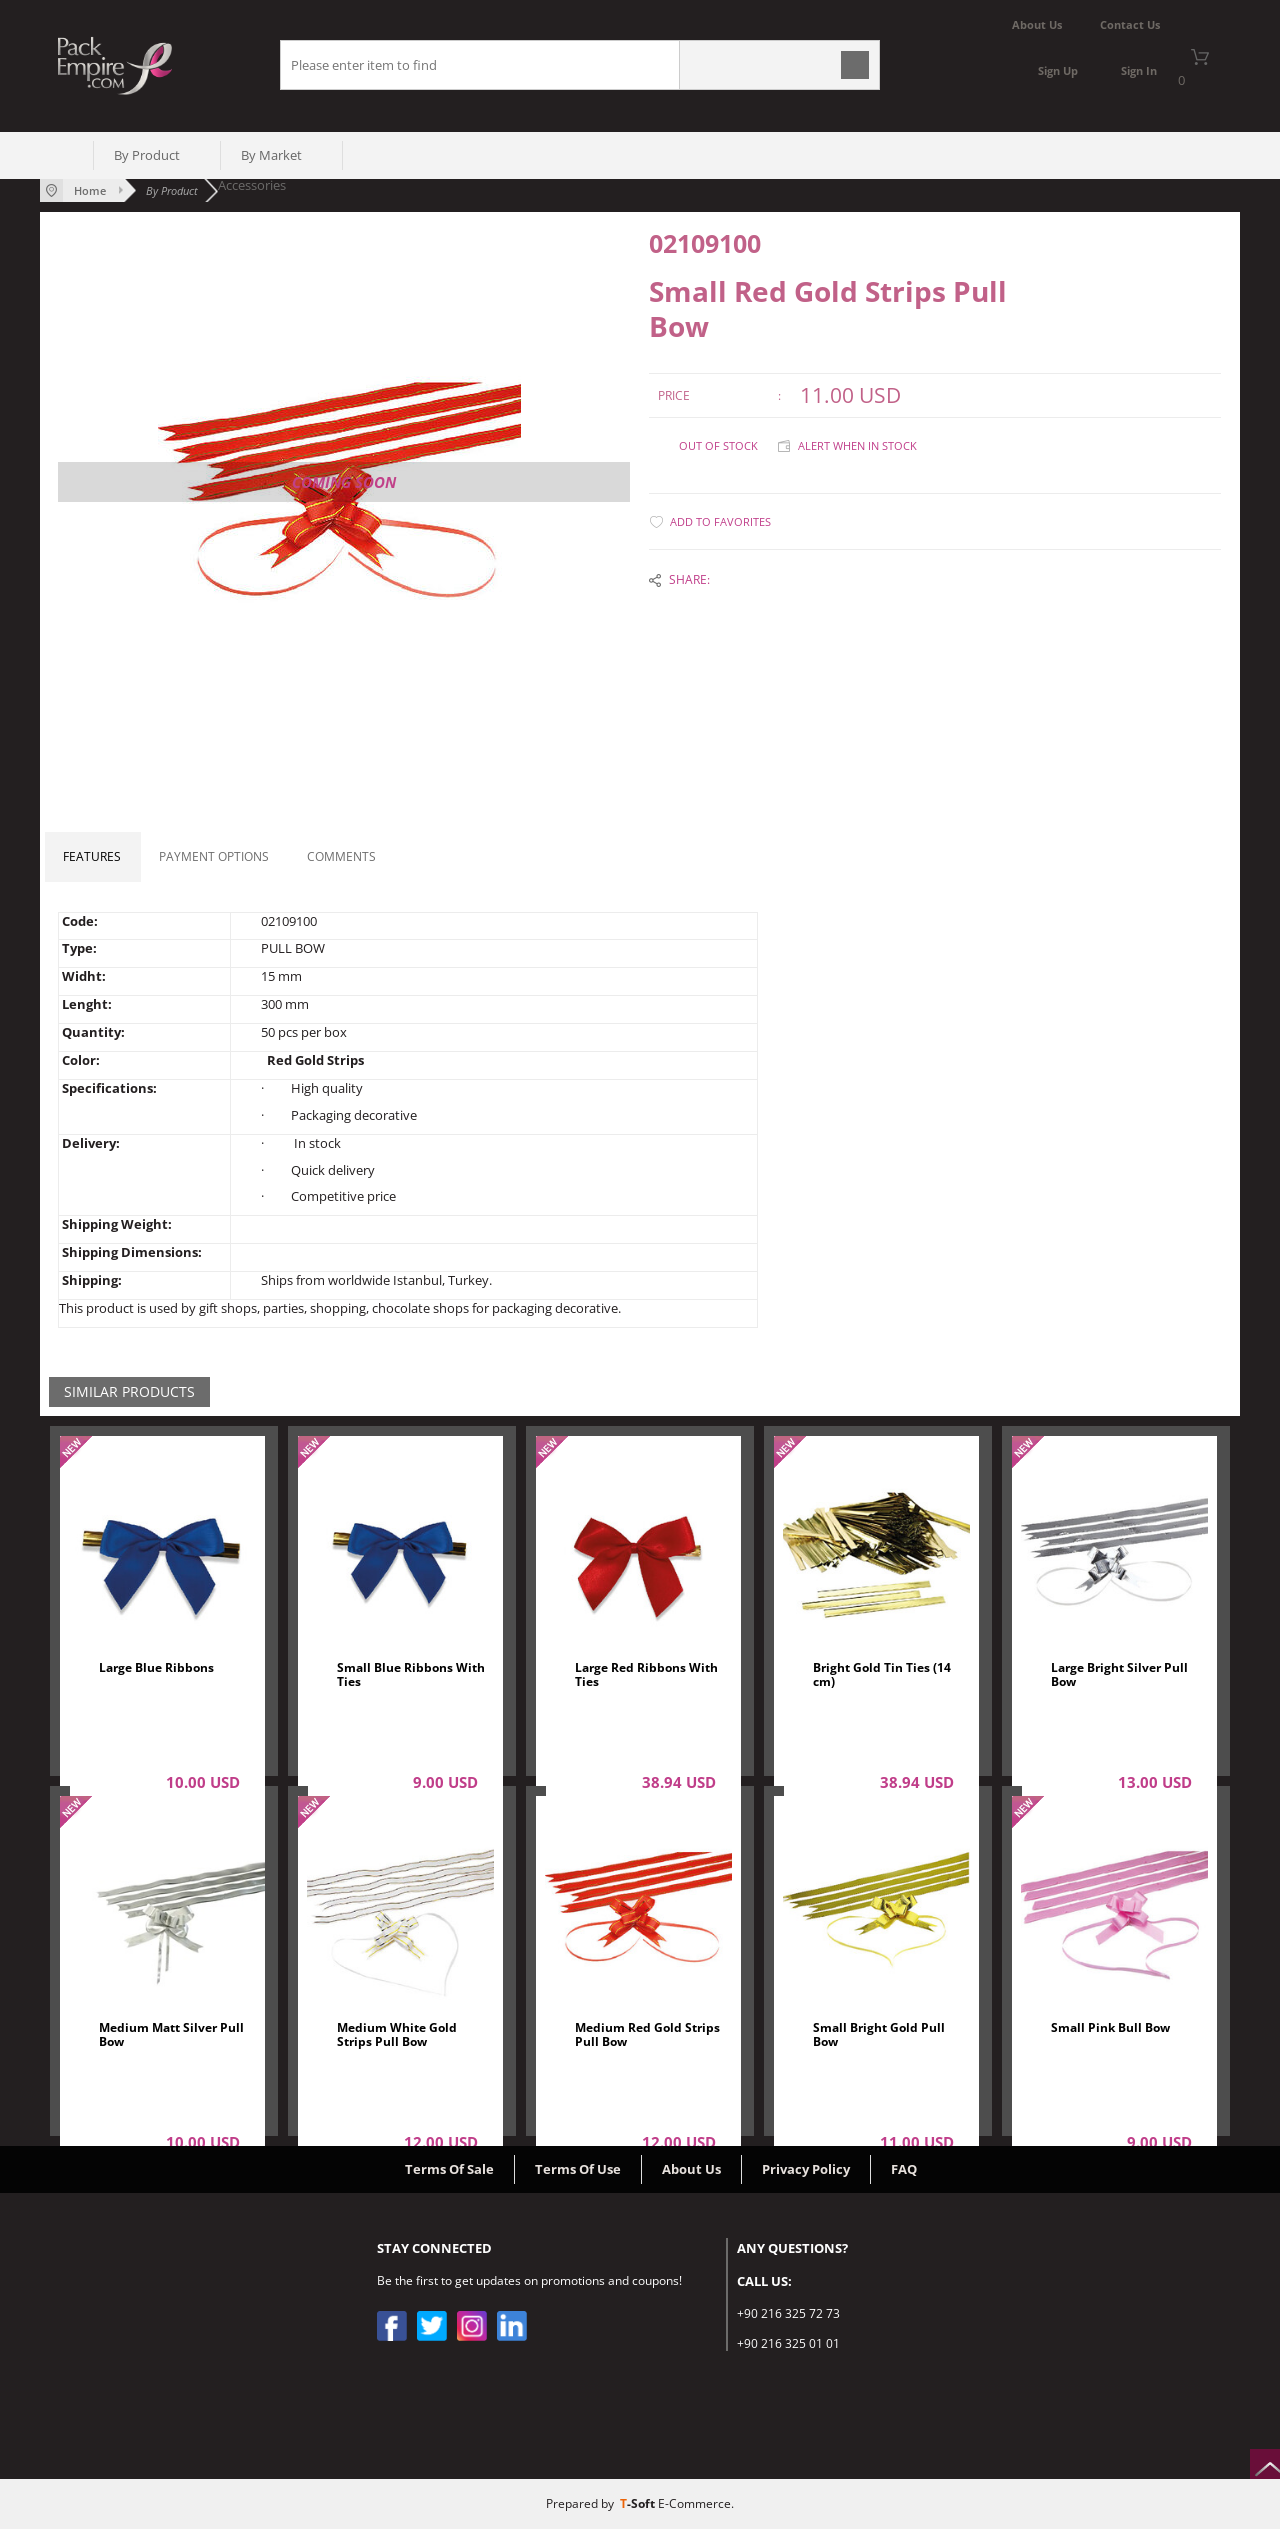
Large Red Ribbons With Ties (646, 1675)
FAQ (904, 2169)
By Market (271, 155)
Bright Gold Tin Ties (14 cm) (882, 1675)
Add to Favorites (720, 521)
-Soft (639, 2503)
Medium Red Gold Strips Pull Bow (647, 2035)
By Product (147, 155)
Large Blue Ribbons (156, 1668)
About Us (691, 2169)
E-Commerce (694, 2503)
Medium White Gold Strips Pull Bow (397, 2035)
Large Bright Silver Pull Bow (1119, 1675)
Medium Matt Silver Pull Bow (171, 2035)
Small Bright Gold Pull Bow (879, 2035)
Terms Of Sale (449, 2169)
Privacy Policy (806, 2169)
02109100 (705, 243)
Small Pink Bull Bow (1110, 2028)
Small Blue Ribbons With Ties (411, 1675)
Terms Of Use (578, 2169)
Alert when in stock (857, 445)
